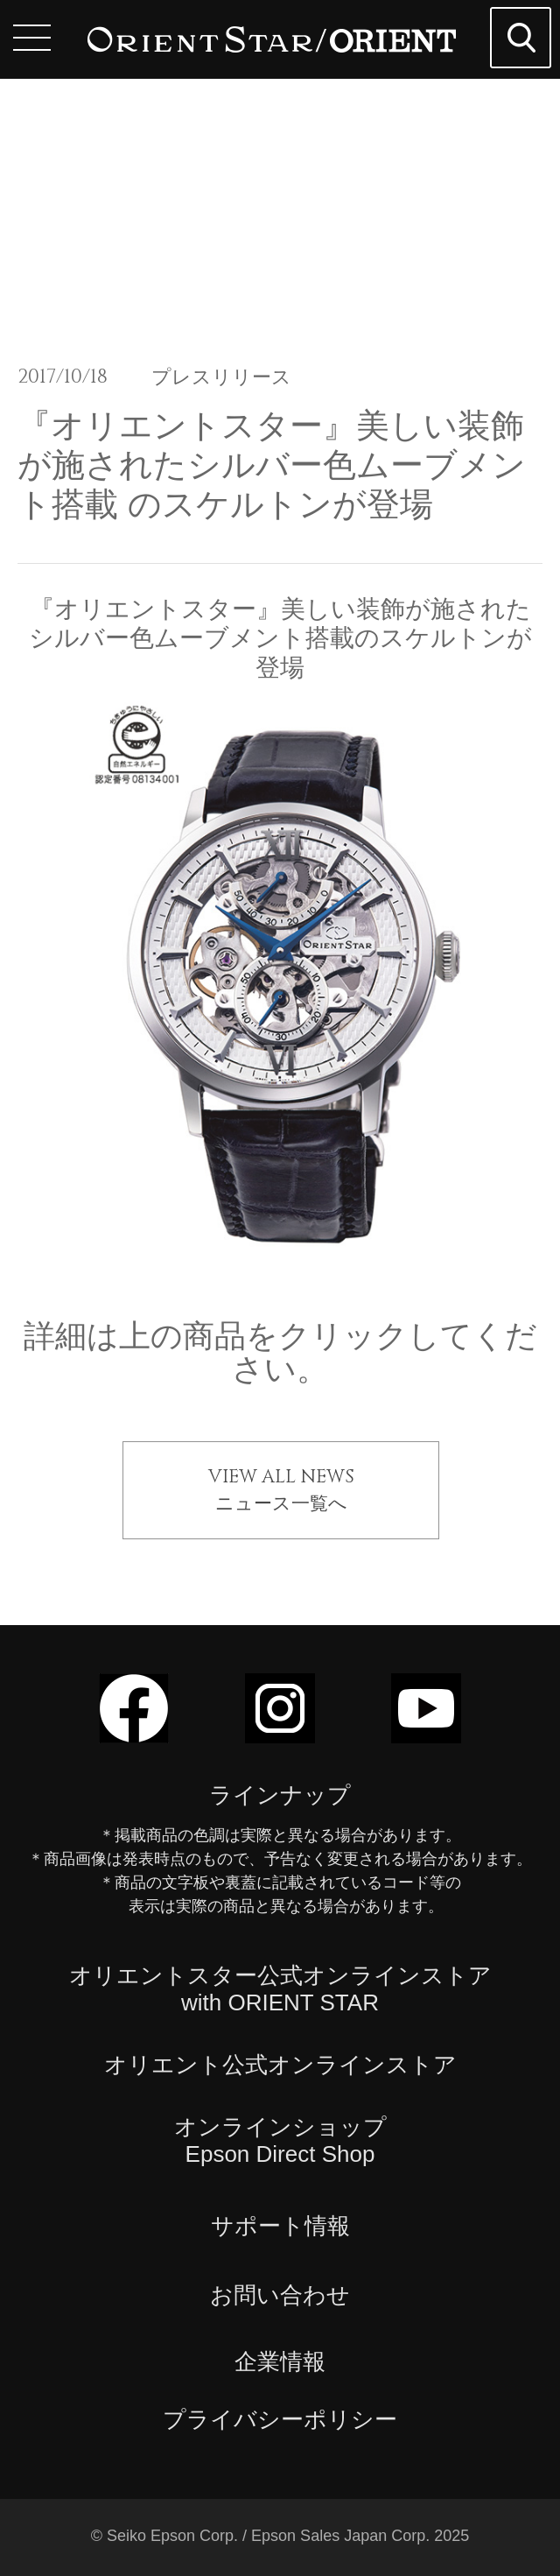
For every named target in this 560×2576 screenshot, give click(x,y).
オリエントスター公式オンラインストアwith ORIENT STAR (280, 1989)
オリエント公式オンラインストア (280, 2065)
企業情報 (280, 2361)
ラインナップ (280, 1795)
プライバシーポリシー (280, 2419)
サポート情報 (280, 2226)
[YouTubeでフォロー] (426, 1735)
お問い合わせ (280, 2295)
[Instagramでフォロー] (280, 1735)
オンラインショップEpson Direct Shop (280, 2140)
